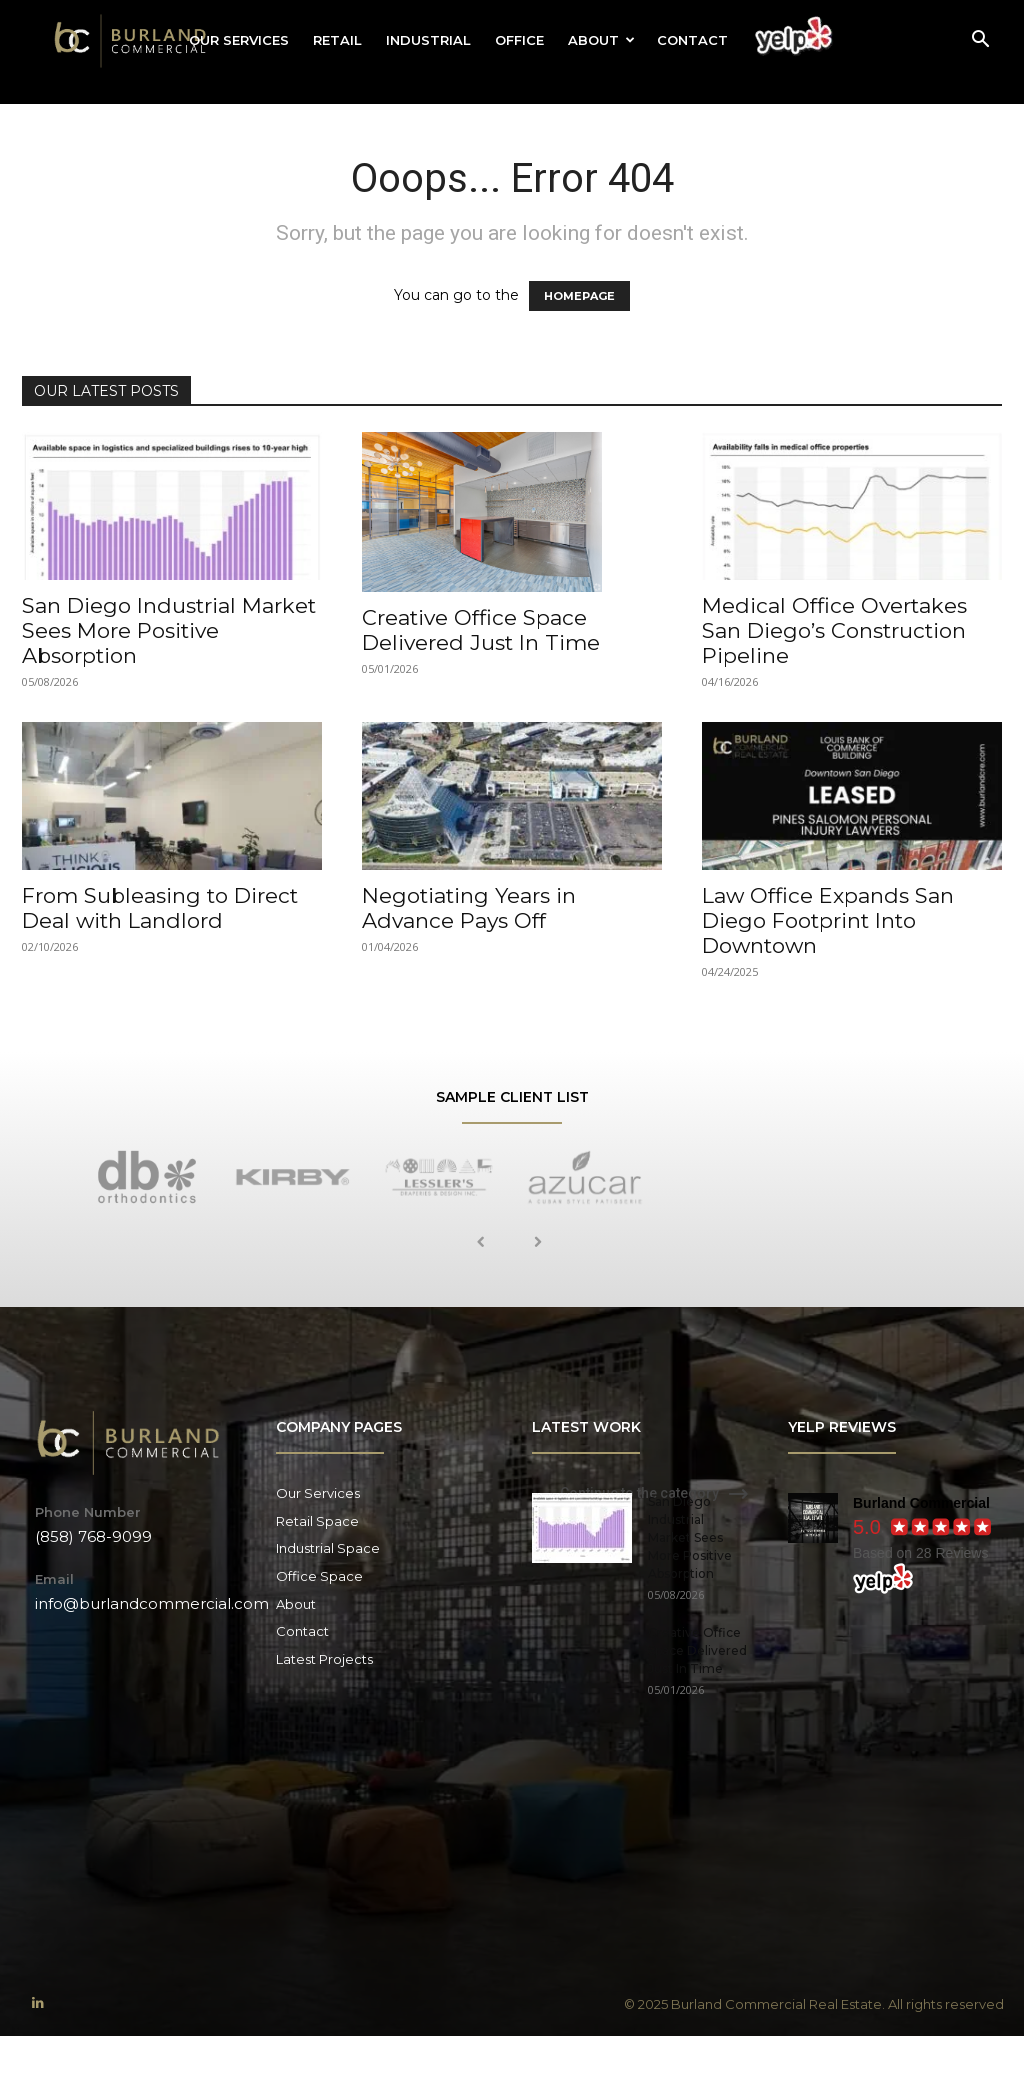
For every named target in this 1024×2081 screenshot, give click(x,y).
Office (519, 40)
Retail (337, 40)
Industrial (428, 40)
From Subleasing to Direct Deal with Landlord (160, 908)
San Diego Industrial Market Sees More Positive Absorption (169, 630)
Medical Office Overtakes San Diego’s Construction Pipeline (834, 630)
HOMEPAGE (579, 296)
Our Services (239, 40)
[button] (980, 41)
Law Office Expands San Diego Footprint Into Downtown (828, 920)
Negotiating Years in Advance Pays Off (469, 908)
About (601, 40)
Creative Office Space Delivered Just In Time (481, 630)
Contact (692, 40)
